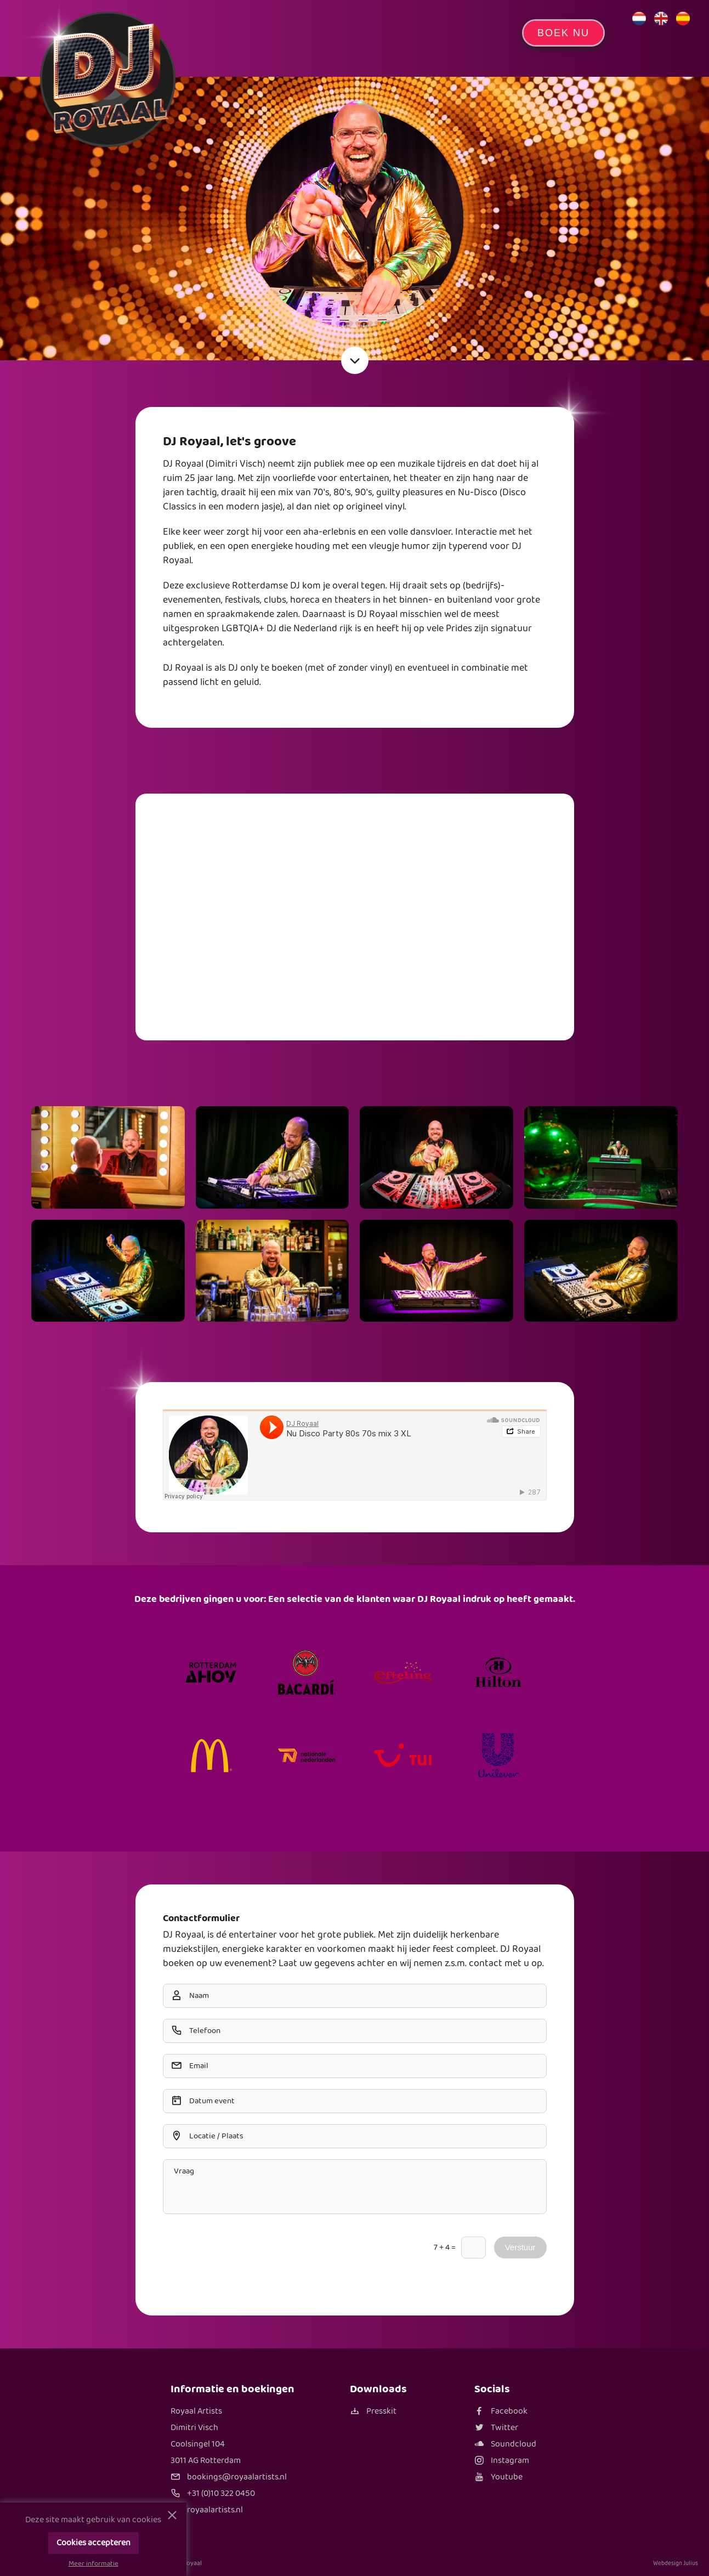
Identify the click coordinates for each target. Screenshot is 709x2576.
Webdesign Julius (675, 2563)
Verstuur (520, 2247)
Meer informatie (93, 2563)
